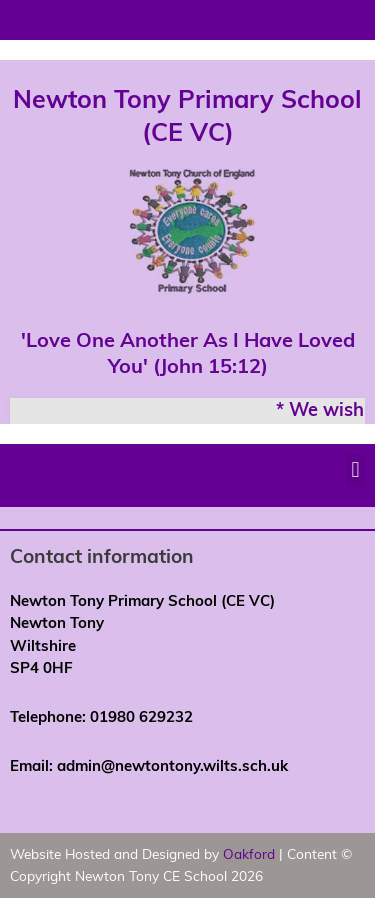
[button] (355, 470)
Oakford (249, 853)
